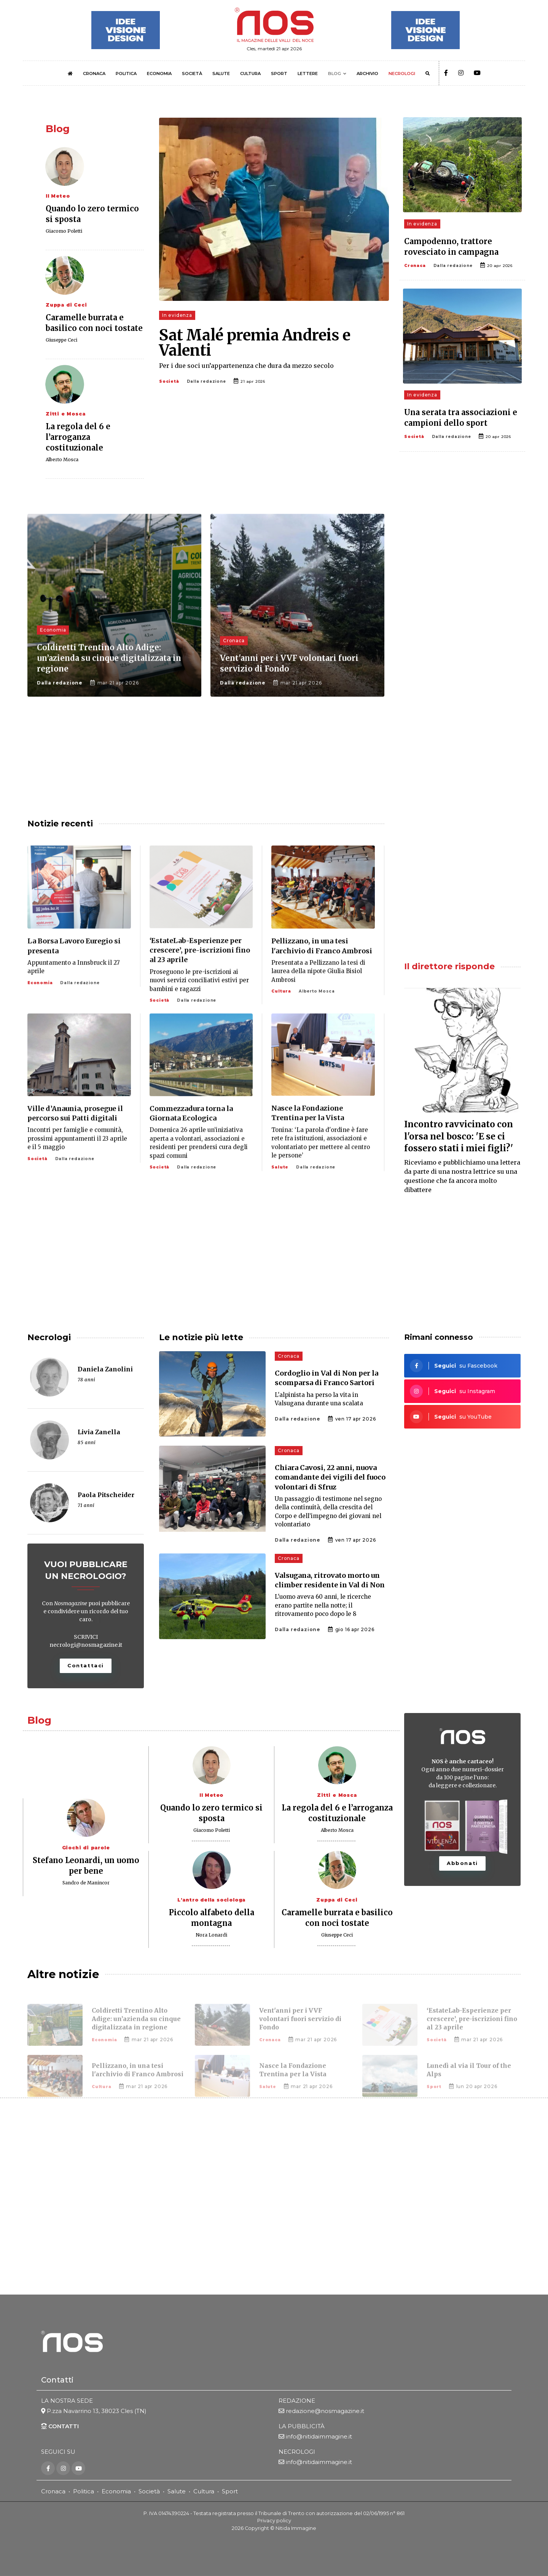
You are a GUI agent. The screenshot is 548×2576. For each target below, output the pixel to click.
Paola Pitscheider (106, 1495)
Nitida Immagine (296, 2528)
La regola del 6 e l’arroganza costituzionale (78, 437)
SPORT (279, 73)
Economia (116, 2491)
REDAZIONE (297, 2401)
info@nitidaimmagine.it (319, 2436)
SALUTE (221, 73)
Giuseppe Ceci (61, 340)
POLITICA (126, 73)
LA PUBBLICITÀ (302, 2426)
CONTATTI (60, 2426)
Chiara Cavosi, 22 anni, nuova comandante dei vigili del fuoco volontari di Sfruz (330, 1477)
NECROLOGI (402, 73)
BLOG (334, 73)
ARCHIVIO (367, 73)
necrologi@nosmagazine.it (85, 1644)
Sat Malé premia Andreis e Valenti (254, 343)
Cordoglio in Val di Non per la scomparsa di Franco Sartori (326, 1378)
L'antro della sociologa (211, 1900)
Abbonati (462, 1863)
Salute (176, 2491)
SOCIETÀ (192, 73)
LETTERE (308, 73)
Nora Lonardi (211, 1935)
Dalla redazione (206, 381)
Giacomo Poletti (64, 231)
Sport (230, 2491)
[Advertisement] (462, 573)
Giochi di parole (86, 1848)
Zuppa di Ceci (66, 305)
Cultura (203, 2491)
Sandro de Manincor (86, 1883)
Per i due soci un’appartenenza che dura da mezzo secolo (246, 365)
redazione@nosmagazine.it (325, 2411)
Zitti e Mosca (65, 414)
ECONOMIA (159, 73)
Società (169, 381)
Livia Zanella (99, 1432)
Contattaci (85, 1665)
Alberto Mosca (62, 459)
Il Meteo (58, 196)
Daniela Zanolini (105, 1369)
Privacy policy (274, 2521)
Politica (83, 2491)
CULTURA (250, 73)
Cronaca (415, 265)
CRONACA (94, 73)
